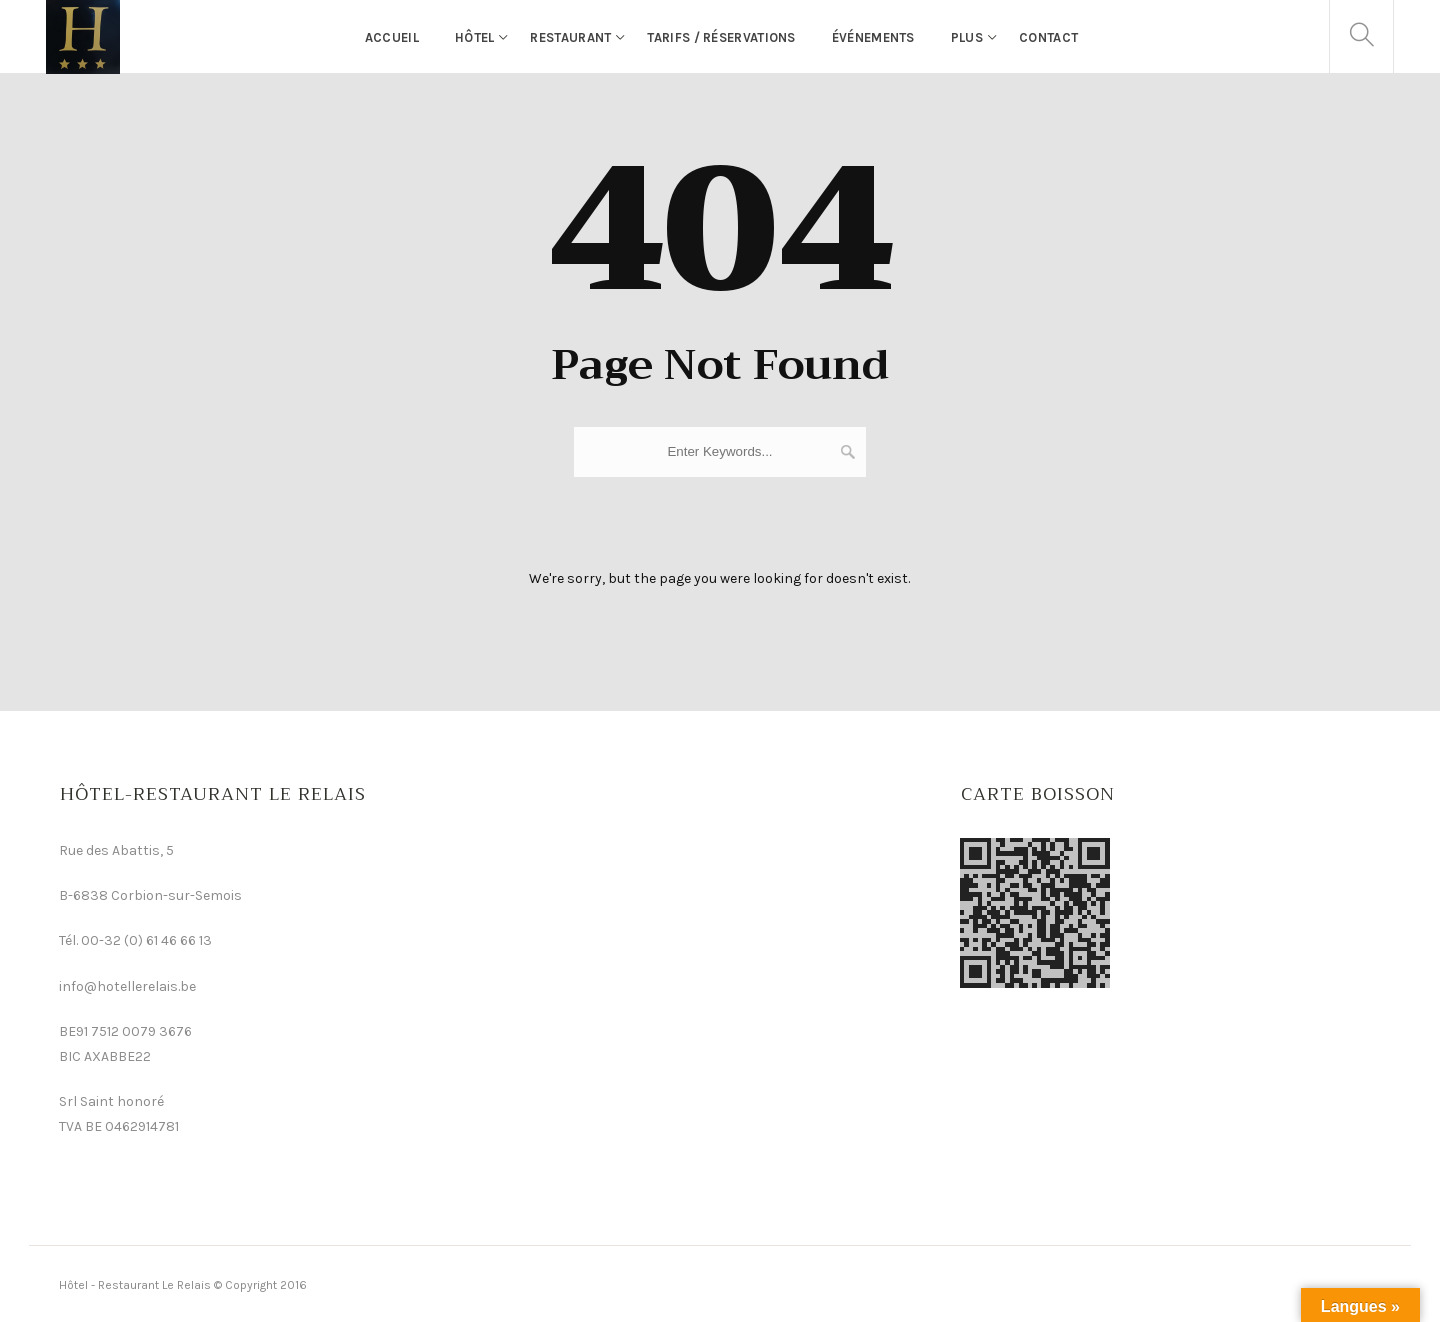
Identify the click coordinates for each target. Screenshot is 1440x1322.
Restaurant (570, 37)
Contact (1048, 37)
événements (873, 37)
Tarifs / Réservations (721, 37)
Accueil (392, 37)
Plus (967, 37)
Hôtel (475, 37)
